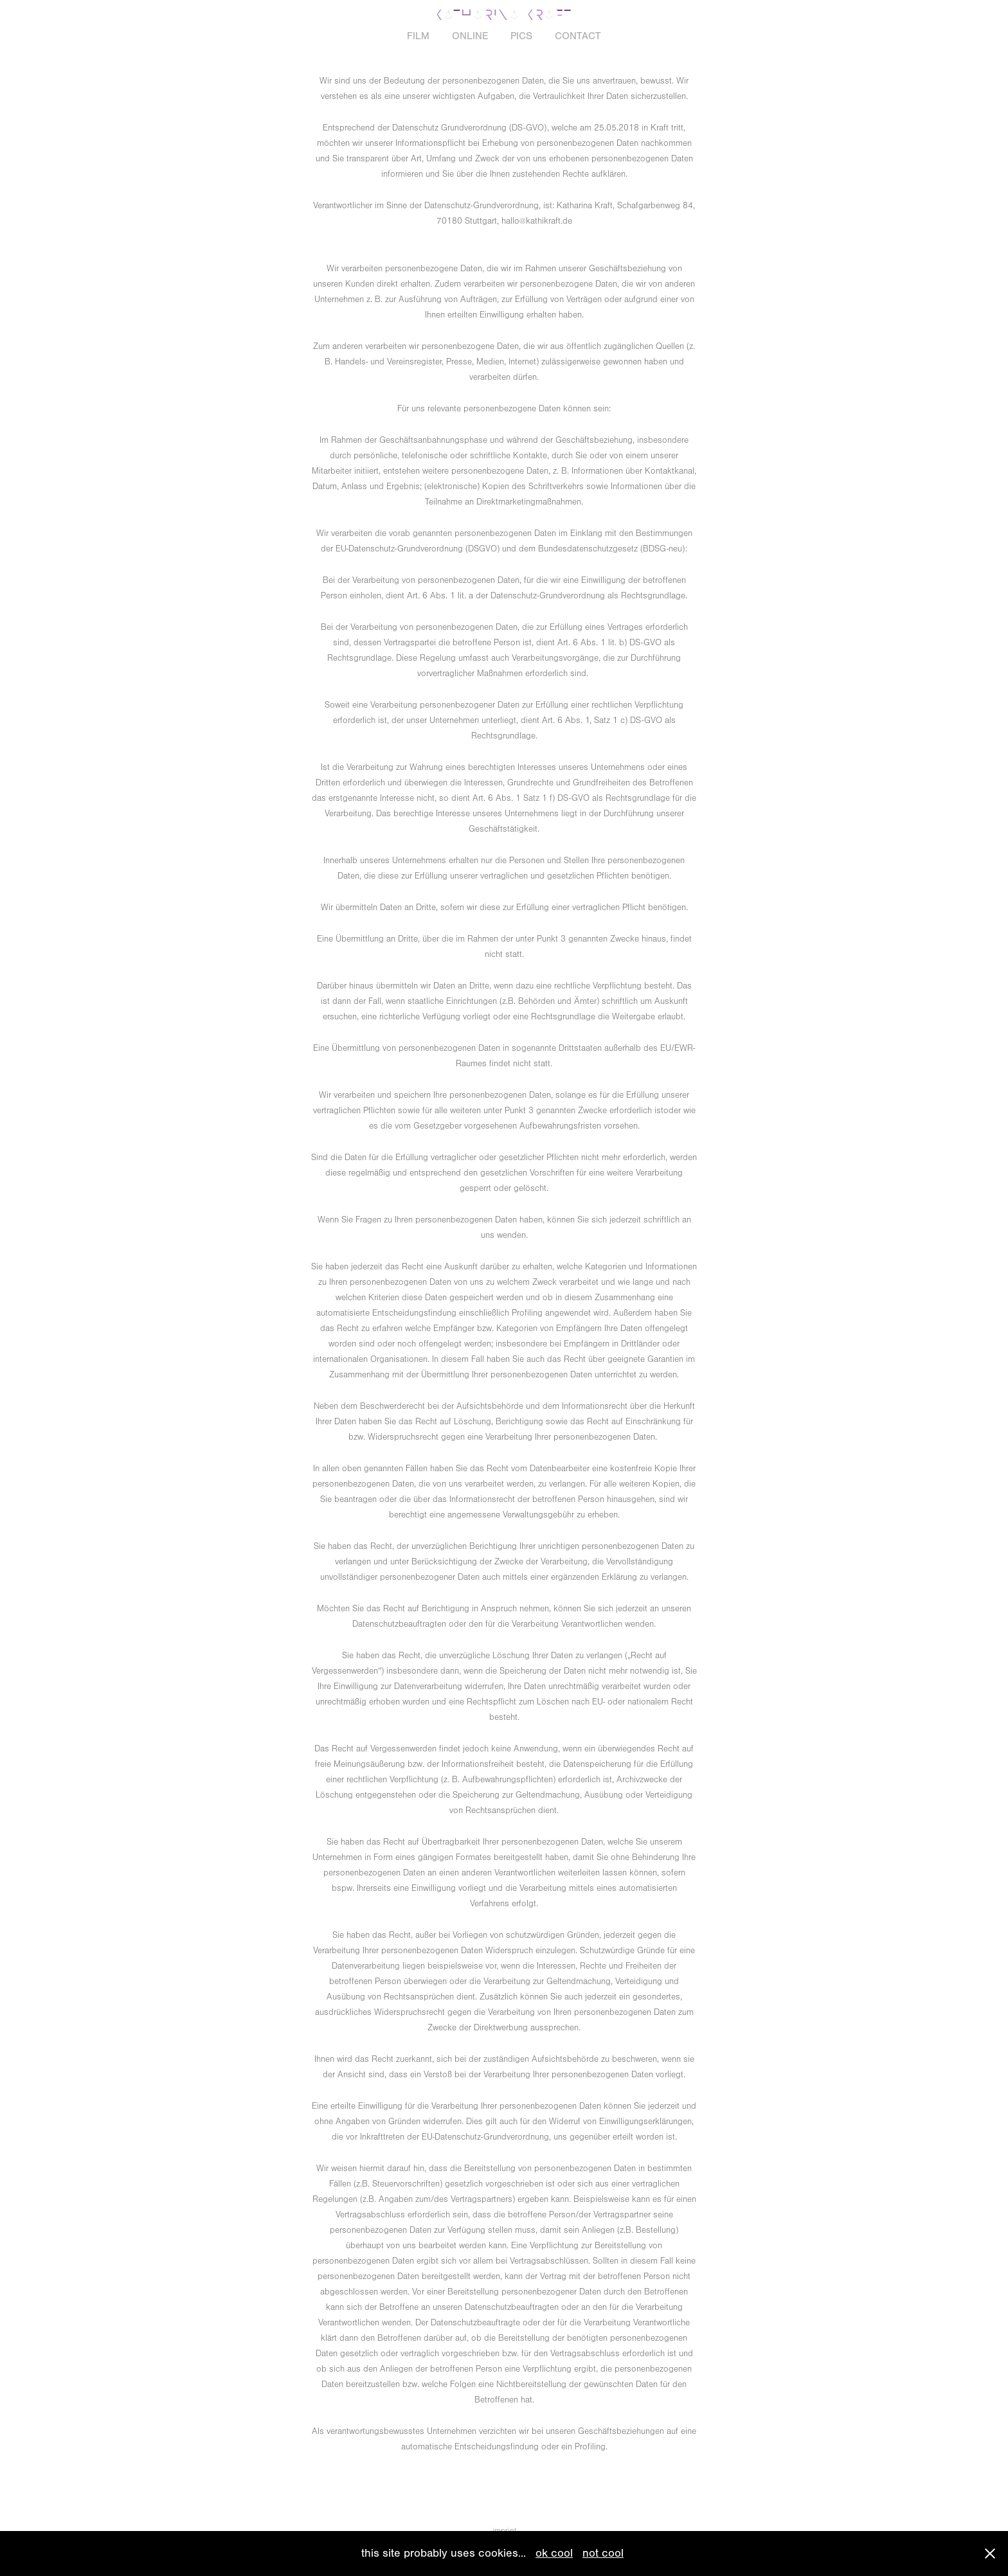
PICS (521, 36)
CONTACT (578, 36)
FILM (418, 36)
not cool (603, 2553)
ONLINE (470, 36)
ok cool (554, 2553)
